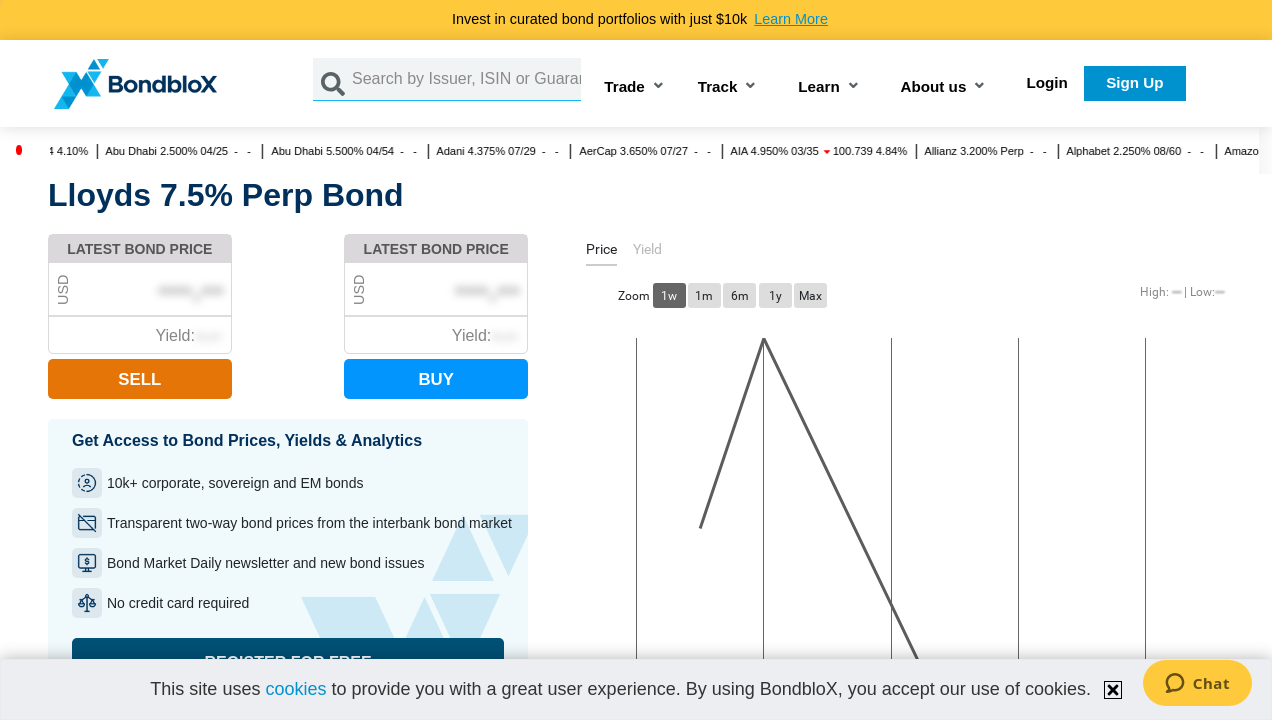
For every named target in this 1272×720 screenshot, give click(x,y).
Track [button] (718, 87)
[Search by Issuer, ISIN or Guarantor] (466, 79)
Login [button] (1047, 82)
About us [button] (934, 87)
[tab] (601, 252)
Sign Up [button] (1134, 82)
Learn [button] (818, 87)
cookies (295, 689)
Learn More (791, 19)
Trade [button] (624, 87)
